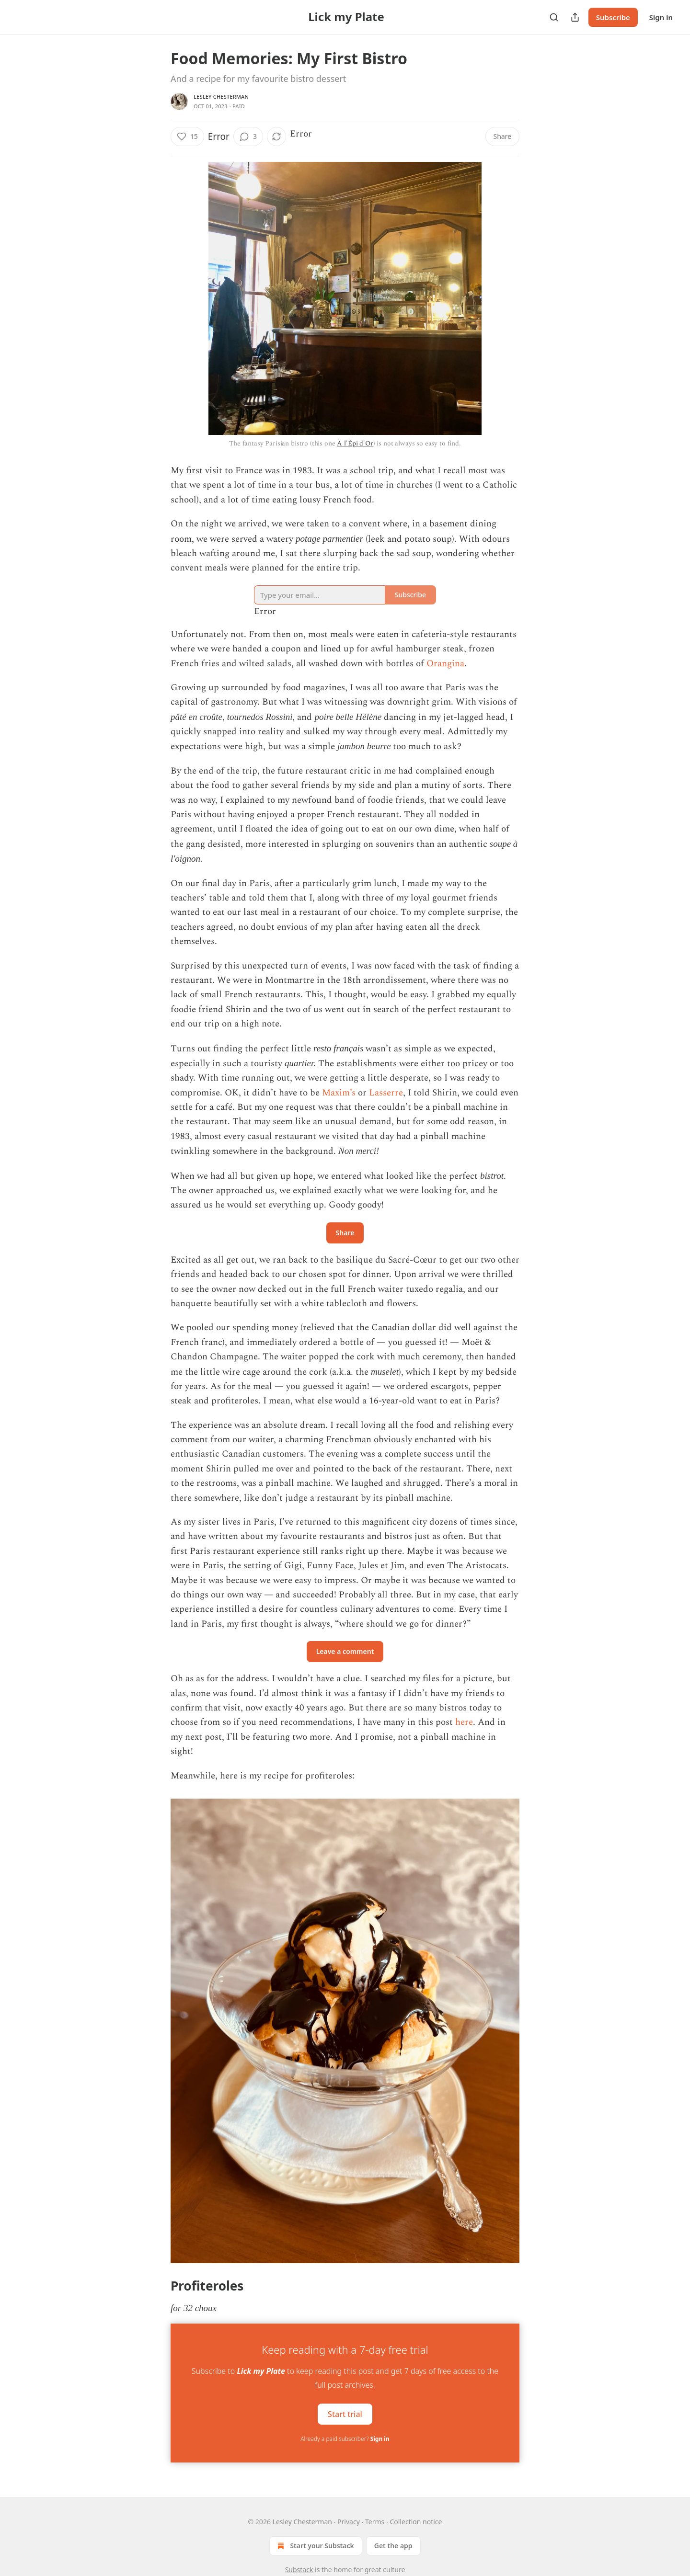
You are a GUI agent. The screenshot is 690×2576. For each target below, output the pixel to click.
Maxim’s (339, 1093)
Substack (299, 2569)
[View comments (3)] (248, 136)
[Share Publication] (575, 17)
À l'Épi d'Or (355, 443)
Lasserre (386, 1093)
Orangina (445, 664)
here (464, 1722)
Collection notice (416, 2521)
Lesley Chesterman (221, 96)
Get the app (393, 2545)
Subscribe (613, 17)
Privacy (348, 2521)
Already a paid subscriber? (344, 2439)
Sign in (661, 17)
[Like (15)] (187, 136)
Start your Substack (315, 2546)
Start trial (345, 2414)
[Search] (554, 17)
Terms (374, 2521)
